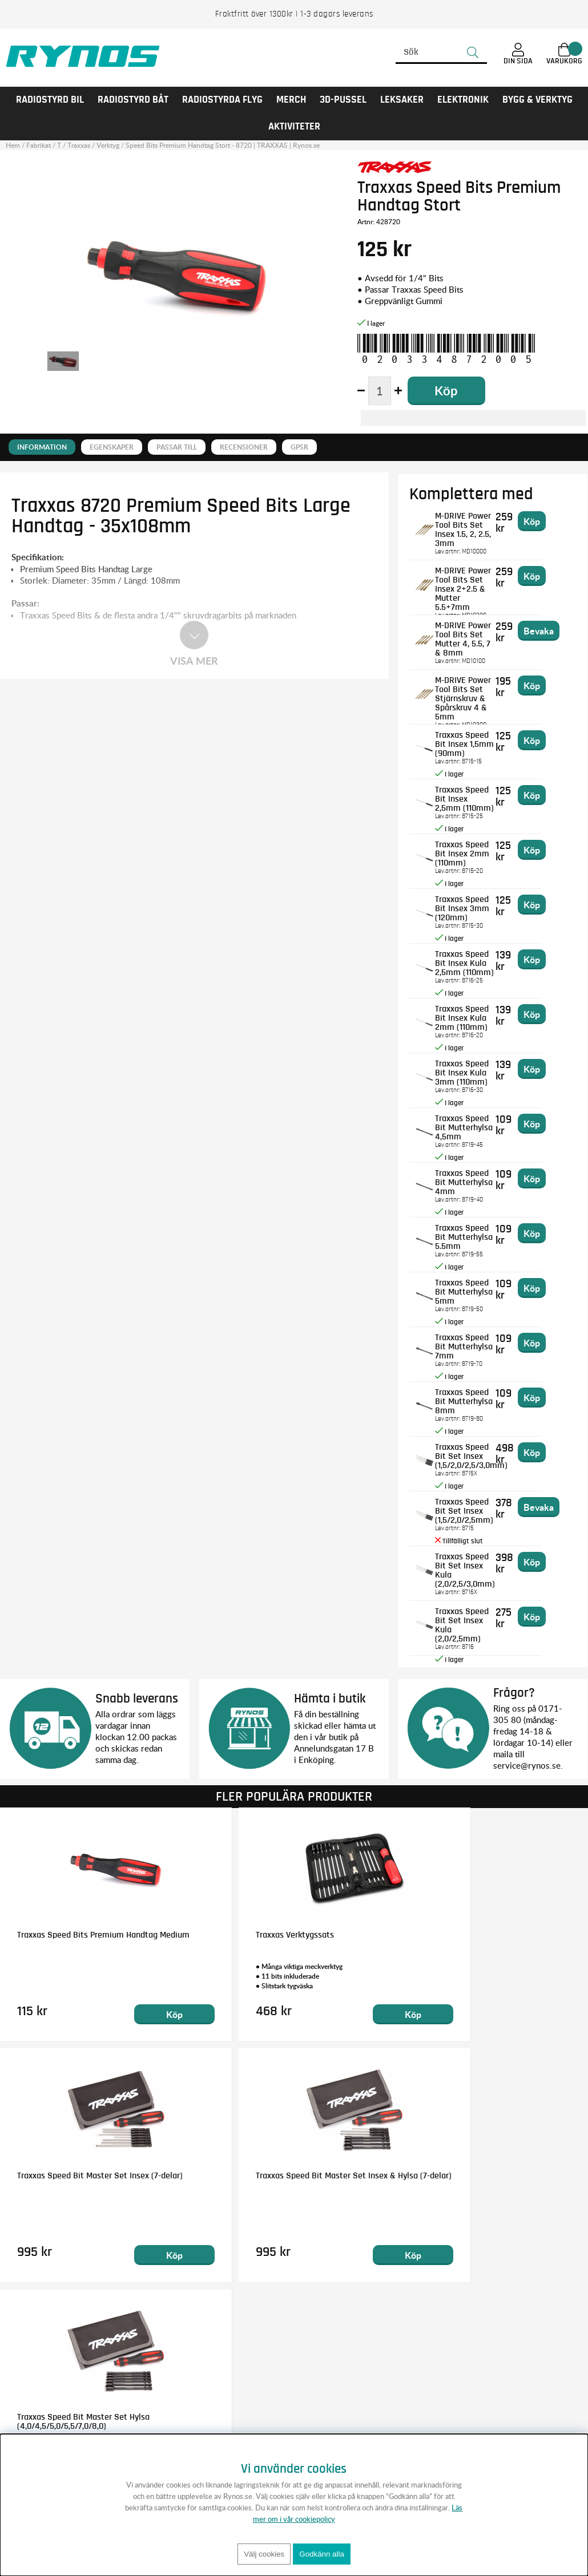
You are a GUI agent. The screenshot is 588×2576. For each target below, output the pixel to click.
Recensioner (244, 447)
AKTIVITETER (294, 127)
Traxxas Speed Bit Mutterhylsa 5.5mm (476, 1232)
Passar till (176, 447)
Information (42, 447)
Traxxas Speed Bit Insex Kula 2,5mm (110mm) (473, 962)
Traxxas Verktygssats (254, 1934)
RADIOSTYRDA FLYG (222, 100)
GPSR (299, 447)
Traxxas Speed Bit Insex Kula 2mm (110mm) (473, 1017)
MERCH (291, 100)
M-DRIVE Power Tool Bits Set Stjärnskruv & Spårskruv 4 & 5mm (477, 693)
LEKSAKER (402, 100)
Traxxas (78, 145)
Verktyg (107, 145)
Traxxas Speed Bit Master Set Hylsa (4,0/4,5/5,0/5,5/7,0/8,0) (281, 2180)
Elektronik (463, 100)
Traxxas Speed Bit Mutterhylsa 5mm (473, 1286)
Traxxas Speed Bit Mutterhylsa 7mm (473, 1341)
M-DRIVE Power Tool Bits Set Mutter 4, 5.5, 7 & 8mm (477, 634)
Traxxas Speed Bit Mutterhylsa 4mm (473, 1177)
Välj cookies (264, 2554)
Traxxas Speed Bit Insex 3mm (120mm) (478, 903)
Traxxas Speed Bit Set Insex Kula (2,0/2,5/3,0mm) (473, 1565)
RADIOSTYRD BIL (50, 100)
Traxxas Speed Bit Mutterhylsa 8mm (473, 1396)
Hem (13, 145)
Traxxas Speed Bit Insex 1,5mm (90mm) (473, 743)
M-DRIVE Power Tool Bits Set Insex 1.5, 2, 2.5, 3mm (477, 524)
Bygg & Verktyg (537, 100)
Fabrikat (38, 145)
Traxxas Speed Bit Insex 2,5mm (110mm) (473, 798)
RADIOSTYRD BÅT (133, 100)
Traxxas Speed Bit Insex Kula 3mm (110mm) (473, 1072)
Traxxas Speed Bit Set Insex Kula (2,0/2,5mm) (473, 1619)
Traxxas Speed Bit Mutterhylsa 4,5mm (476, 1122)
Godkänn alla (321, 2554)
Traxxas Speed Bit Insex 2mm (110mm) (477, 848)
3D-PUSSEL (343, 100)
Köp (142, 2014)
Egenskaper (112, 447)
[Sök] (441, 52)
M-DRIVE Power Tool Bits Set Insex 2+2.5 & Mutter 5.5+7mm (477, 579)
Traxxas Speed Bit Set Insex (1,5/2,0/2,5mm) (473, 1510)
